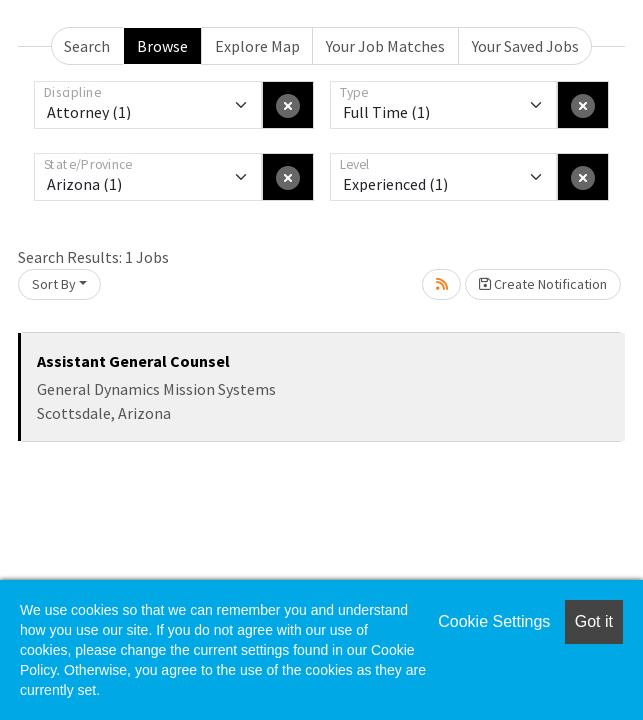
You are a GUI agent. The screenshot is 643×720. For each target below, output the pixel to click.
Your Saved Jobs (525, 46)
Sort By (54, 284)
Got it (594, 621)
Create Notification (543, 284)
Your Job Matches (385, 46)
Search (87, 46)
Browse (162, 46)
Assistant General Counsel (133, 361)
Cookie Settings (494, 621)
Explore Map (257, 46)
